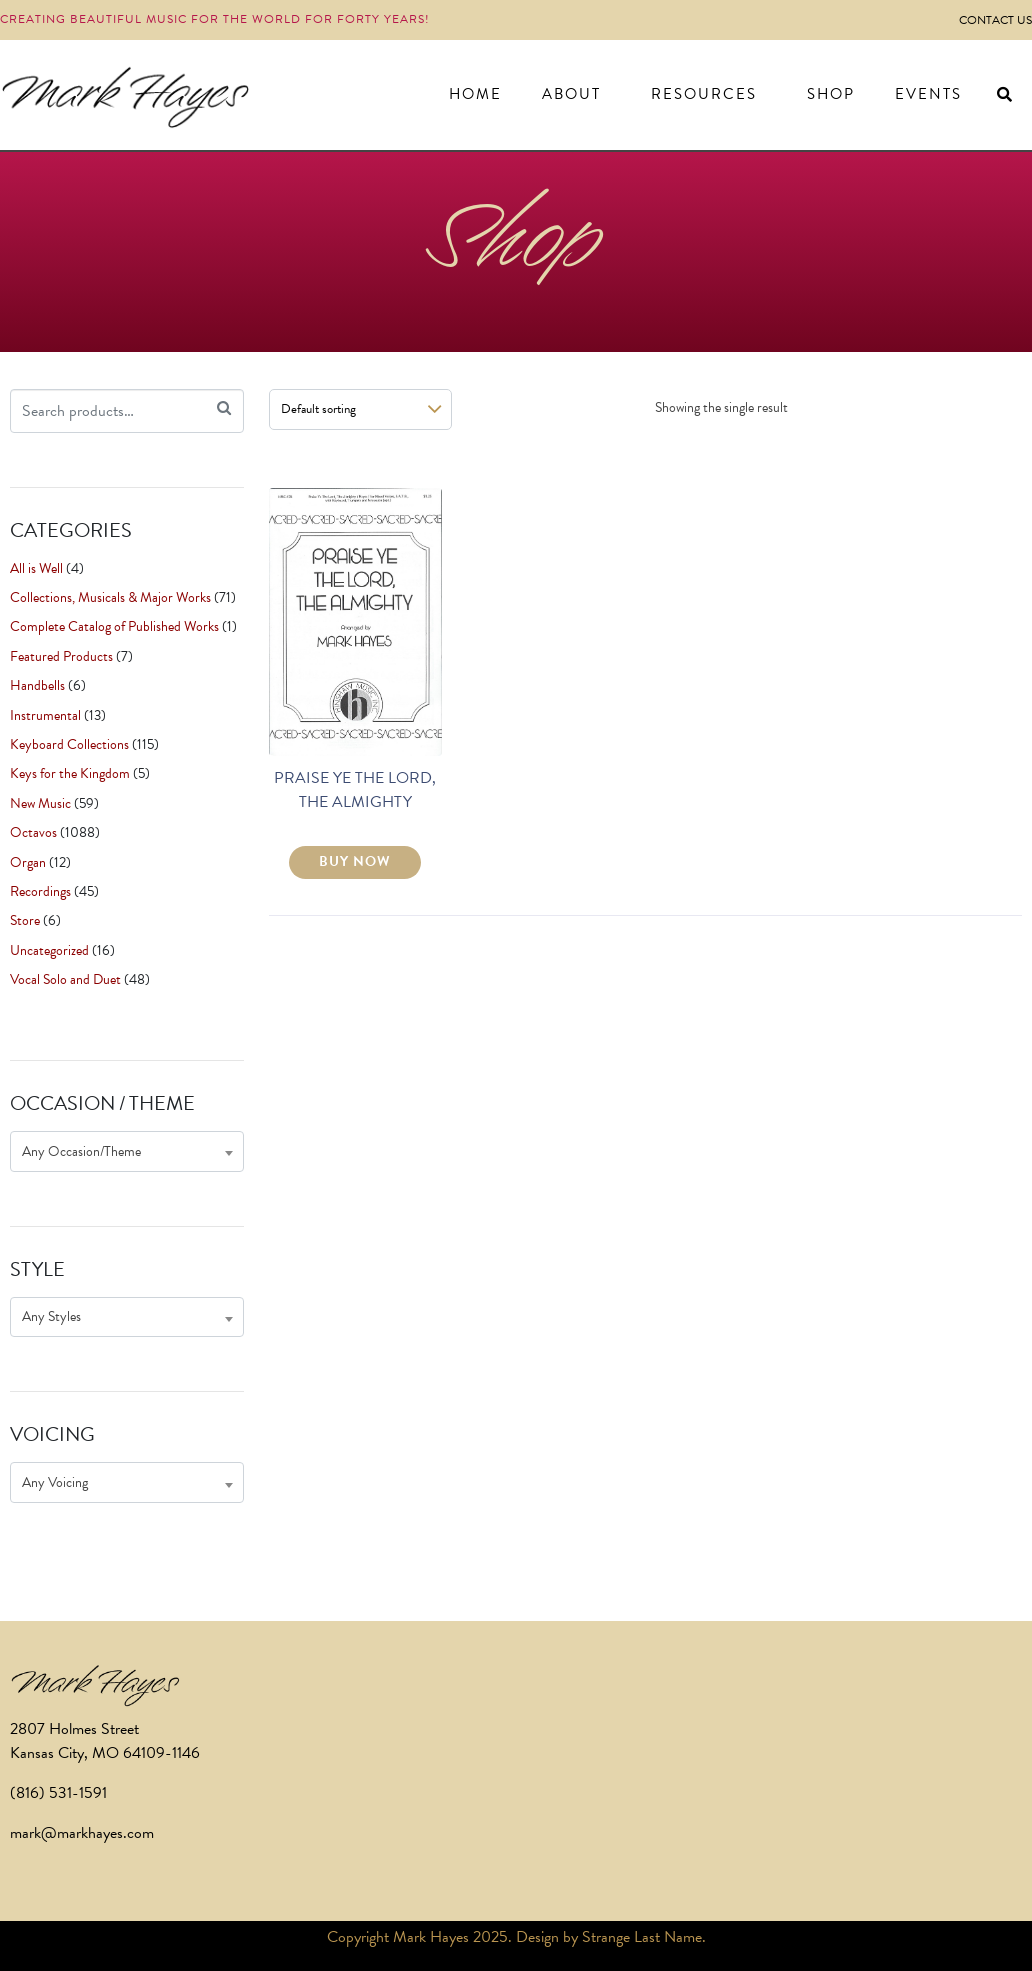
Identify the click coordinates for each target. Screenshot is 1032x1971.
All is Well (36, 568)
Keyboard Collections (69, 744)
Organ (28, 862)
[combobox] (127, 1151)
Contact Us (995, 20)
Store (25, 920)
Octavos (33, 832)
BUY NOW (355, 861)
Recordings (40, 891)
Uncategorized (49, 950)
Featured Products (61, 656)
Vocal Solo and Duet (65, 979)
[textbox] (127, 1151)
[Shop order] (360, 409)
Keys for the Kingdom (70, 773)
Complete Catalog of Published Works (114, 626)
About (571, 94)
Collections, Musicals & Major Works (110, 597)
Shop (831, 94)
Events (928, 94)
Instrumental (45, 715)
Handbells (37, 685)
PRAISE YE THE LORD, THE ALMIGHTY (355, 790)
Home (475, 94)
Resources (704, 94)
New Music (40, 803)
